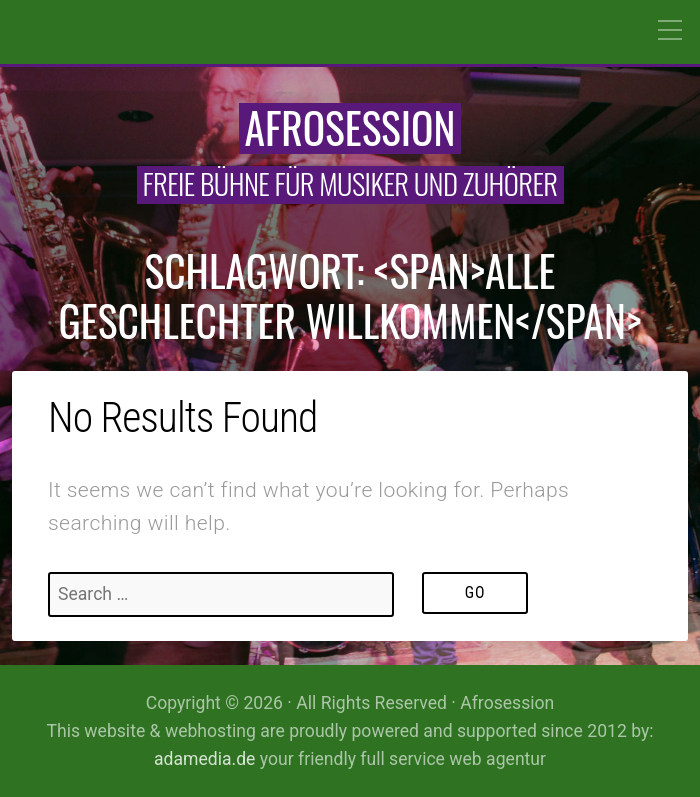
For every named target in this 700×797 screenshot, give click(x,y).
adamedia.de (204, 759)
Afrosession (350, 127)
